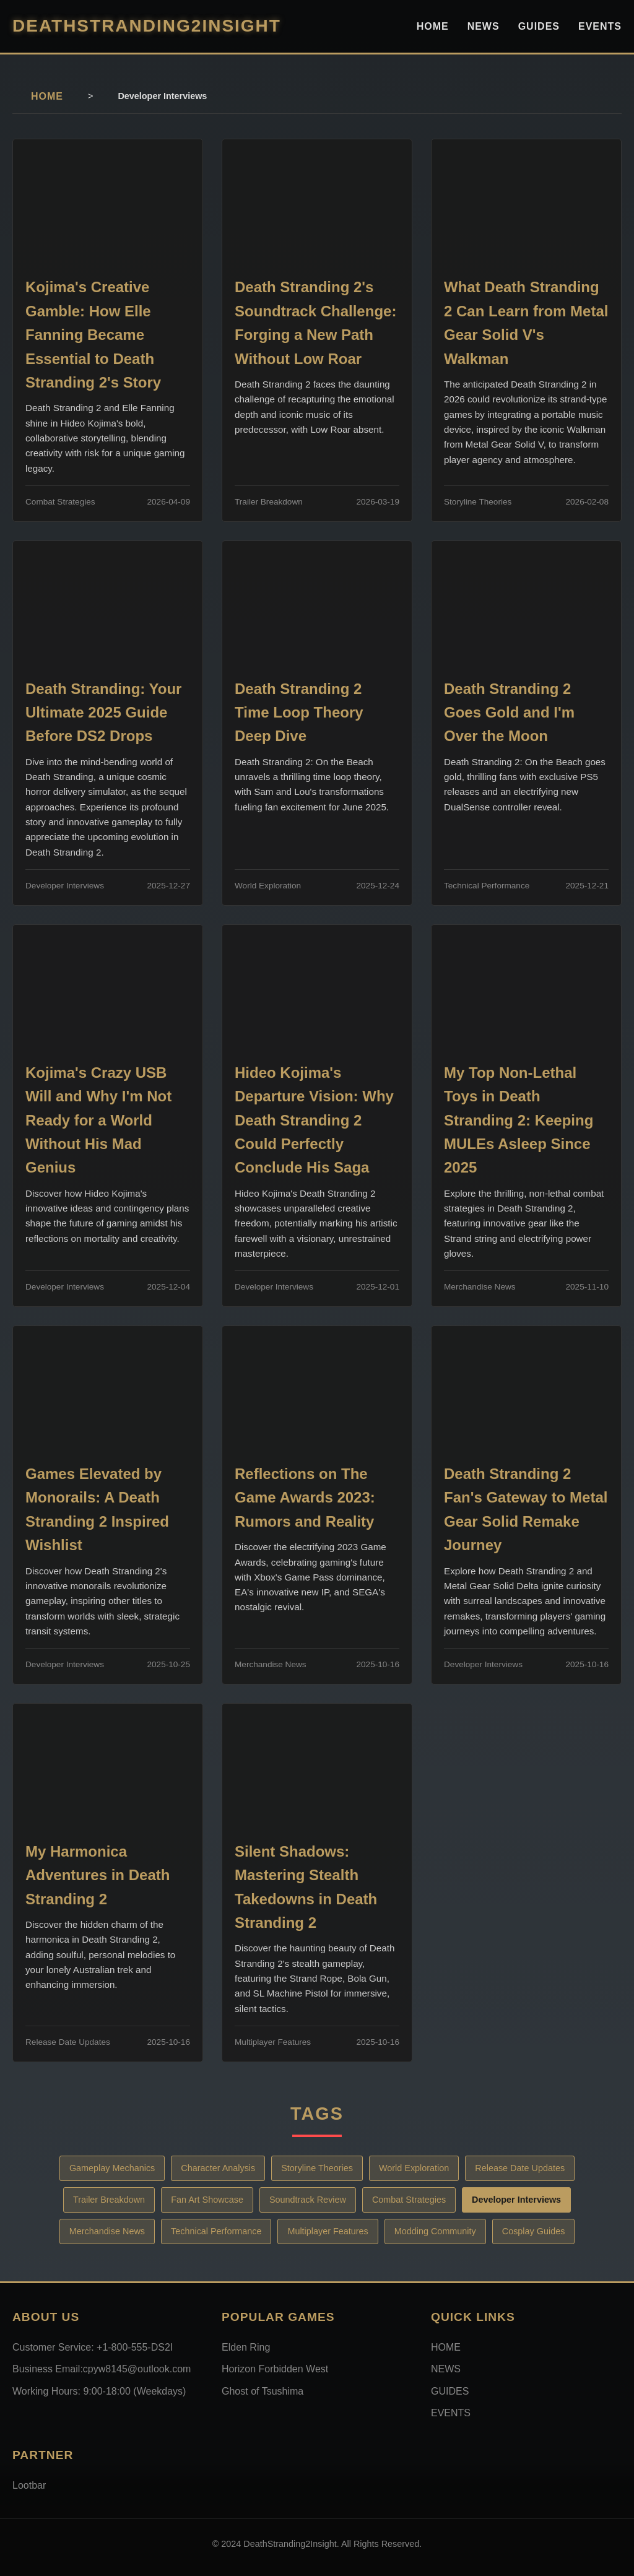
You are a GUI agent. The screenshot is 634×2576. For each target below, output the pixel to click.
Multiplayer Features (327, 2231)
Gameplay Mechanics (112, 2168)
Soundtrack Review (307, 2200)
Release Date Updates (520, 2168)
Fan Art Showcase (207, 2200)
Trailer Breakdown (109, 2200)
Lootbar (29, 2485)
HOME (433, 26)
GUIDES (539, 26)
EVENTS (600, 26)
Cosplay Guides (533, 2231)
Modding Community (435, 2231)
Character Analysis (218, 2168)
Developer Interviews (516, 2200)
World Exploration (414, 2168)
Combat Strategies (409, 2200)
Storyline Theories (317, 2168)
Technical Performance (216, 2231)
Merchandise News (107, 2231)
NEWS (483, 26)
